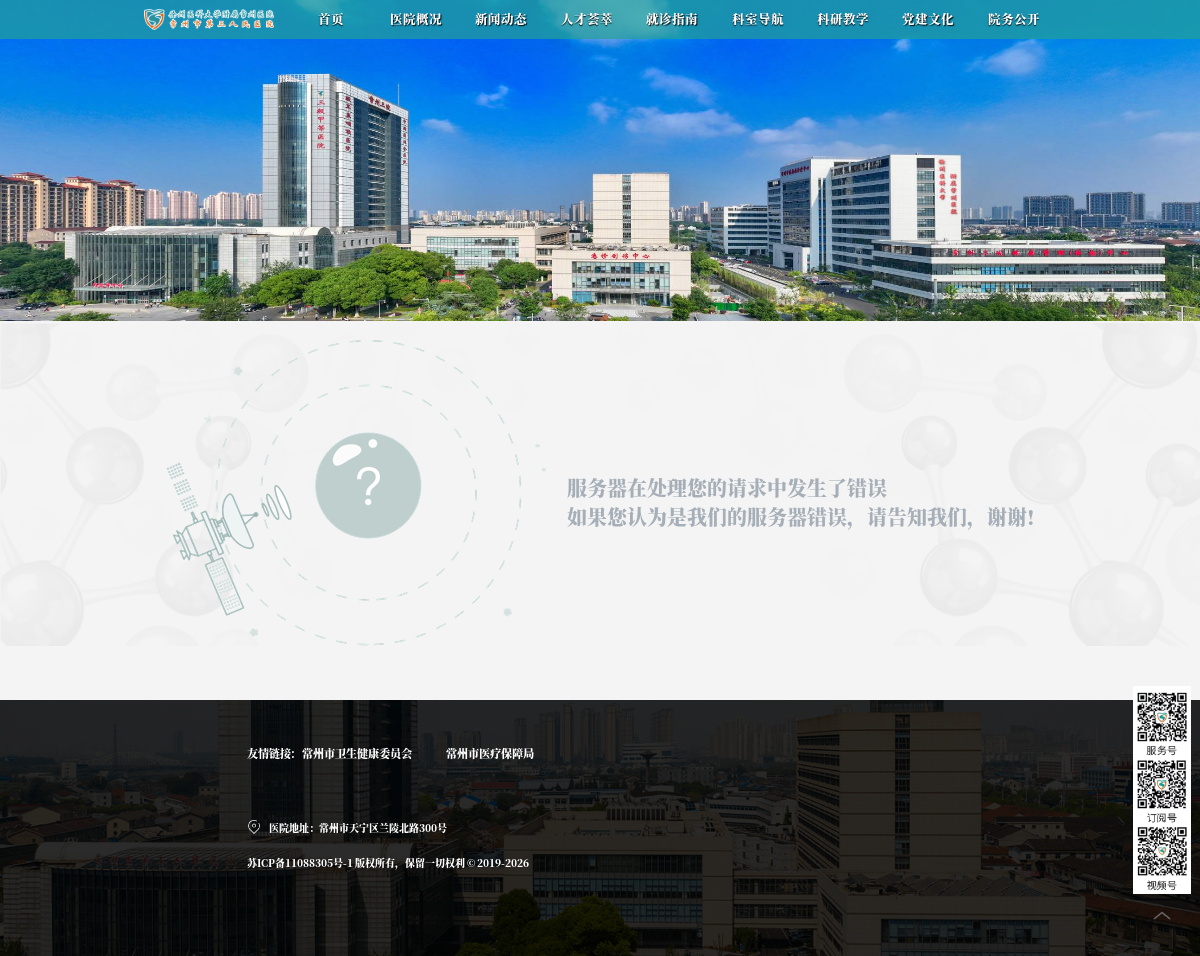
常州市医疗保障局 (490, 753)
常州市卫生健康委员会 (357, 753)
